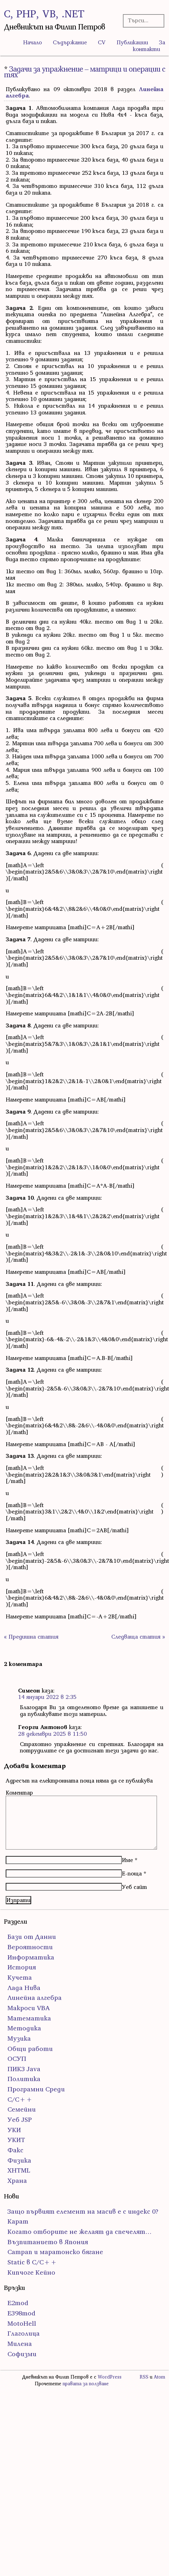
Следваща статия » (138, 1636)
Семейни (21, 2109)
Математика (29, 2018)
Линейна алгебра (34, 1998)
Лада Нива (23, 1988)
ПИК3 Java (23, 2069)
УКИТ (16, 2140)
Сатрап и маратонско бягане (55, 2252)
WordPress (110, 2377)
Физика (19, 2160)
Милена (19, 2344)
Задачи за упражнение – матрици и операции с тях (84, 71)
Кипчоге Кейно (31, 2272)
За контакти (149, 45)
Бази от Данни (31, 1937)
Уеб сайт (134, 1886)
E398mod (21, 2313)
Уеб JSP (19, 2119)
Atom (159, 2377)
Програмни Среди (36, 2089)
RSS (144, 2377)
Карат (17, 2221)
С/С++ (20, 2099)
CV (102, 42)
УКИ (14, 2130)
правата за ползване (86, 2384)
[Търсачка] (142, 20)
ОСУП (16, 2058)
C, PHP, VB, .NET (44, 13)
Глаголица (23, 2333)
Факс (15, 2150)
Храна (17, 2180)
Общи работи (30, 2049)
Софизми (21, 2354)
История (21, 1967)
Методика (24, 2028)
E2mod (17, 2303)
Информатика (30, 1957)
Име (127, 1859)
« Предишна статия (31, 1636)
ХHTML (18, 2170)
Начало (32, 42)
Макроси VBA (28, 2008)
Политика (23, 2079)
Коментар (19, 1792)
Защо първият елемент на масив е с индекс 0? (82, 2211)
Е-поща (132, 1873)
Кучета (19, 1977)
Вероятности (30, 1947)
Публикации (132, 42)
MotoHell (21, 2323)
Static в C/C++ (32, 2262)
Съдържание (70, 42)
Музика (19, 2038)
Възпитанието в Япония (47, 2242)
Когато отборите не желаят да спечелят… (79, 2231)
